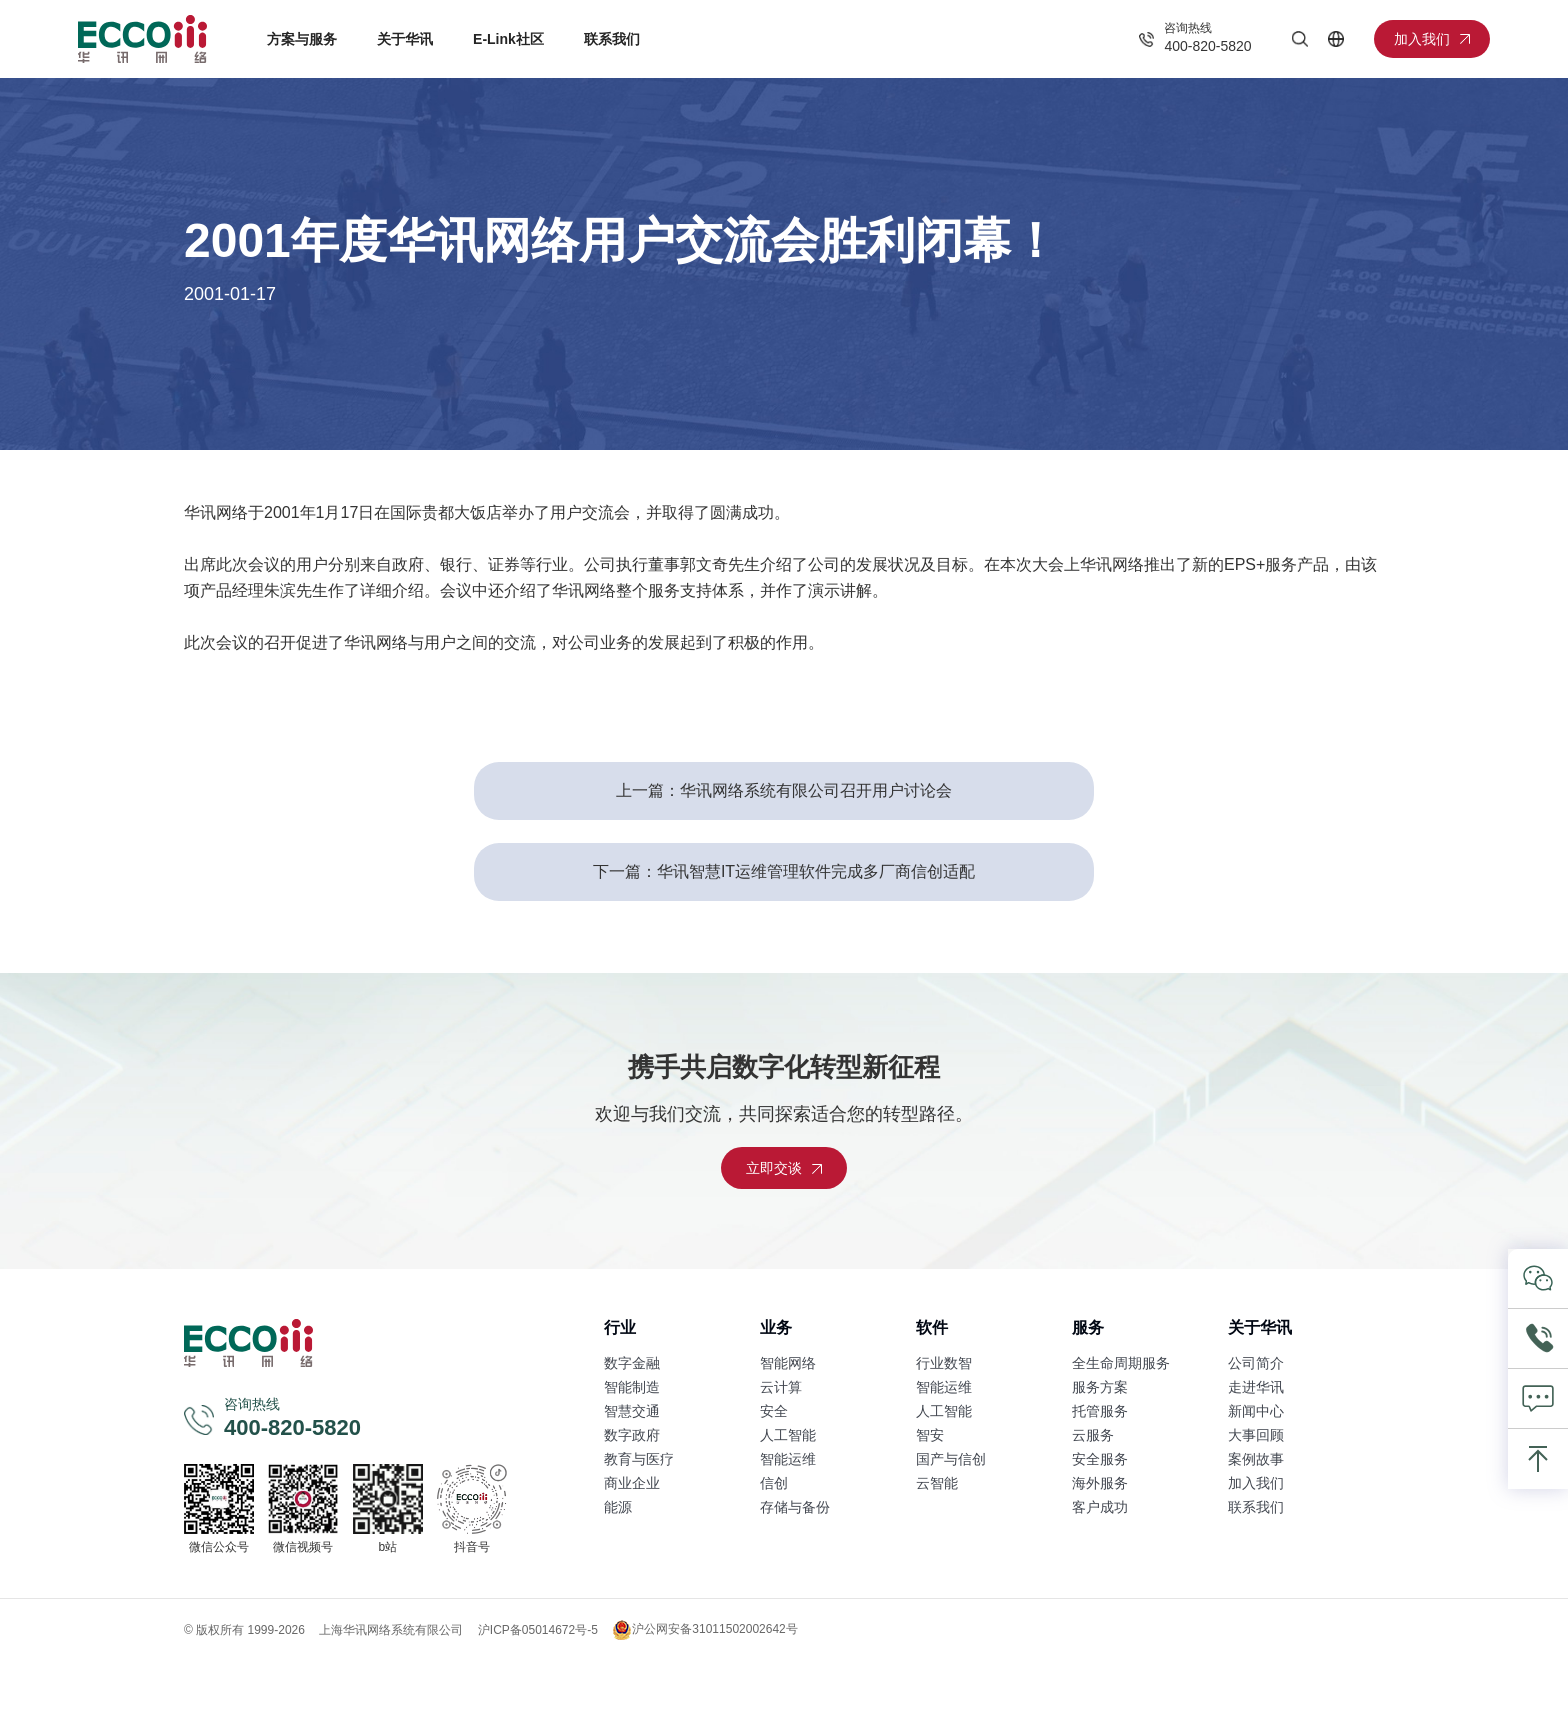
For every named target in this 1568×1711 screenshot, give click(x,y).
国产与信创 (951, 1459)
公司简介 (1256, 1363)
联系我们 (612, 39)
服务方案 (1100, 1387)
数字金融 (632, 1363)
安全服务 (1100, 1459)
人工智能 (788, 1435)
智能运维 (788, 1459)
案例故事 (1256, 1459)
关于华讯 (405, 39)
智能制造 (632, 1387)
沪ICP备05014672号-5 (538, 1630)
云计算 (781, 1387)
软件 (932, 1327)
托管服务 (1100, 1411)
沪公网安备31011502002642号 (704, 1630)
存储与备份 (795, 1507)
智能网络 (788, 1363)
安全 (774, 1411)
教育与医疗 (639, 1459)
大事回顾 (1256, 1435)
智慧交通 (632, 1411)
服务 (1088, 1327)
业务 (776, 1327)
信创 (774, 1483)
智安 (930, 1435)
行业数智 (944, 1363)
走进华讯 (1256, 1387)
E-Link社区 (508, 39)
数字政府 (632, 1435)
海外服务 (1100, 1483)
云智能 (937, 1483)
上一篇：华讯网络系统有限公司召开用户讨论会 (784, 790)
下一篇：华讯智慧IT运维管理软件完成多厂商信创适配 (784, 871)
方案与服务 (302, 39)
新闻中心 (1256, 1411)
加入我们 (1256, 1483)
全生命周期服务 (1121, 1363)
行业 (620, 1327)
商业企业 (632, 1483)
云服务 (1093, 1435)
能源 (618, 1507)
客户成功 (1100, 1507)
